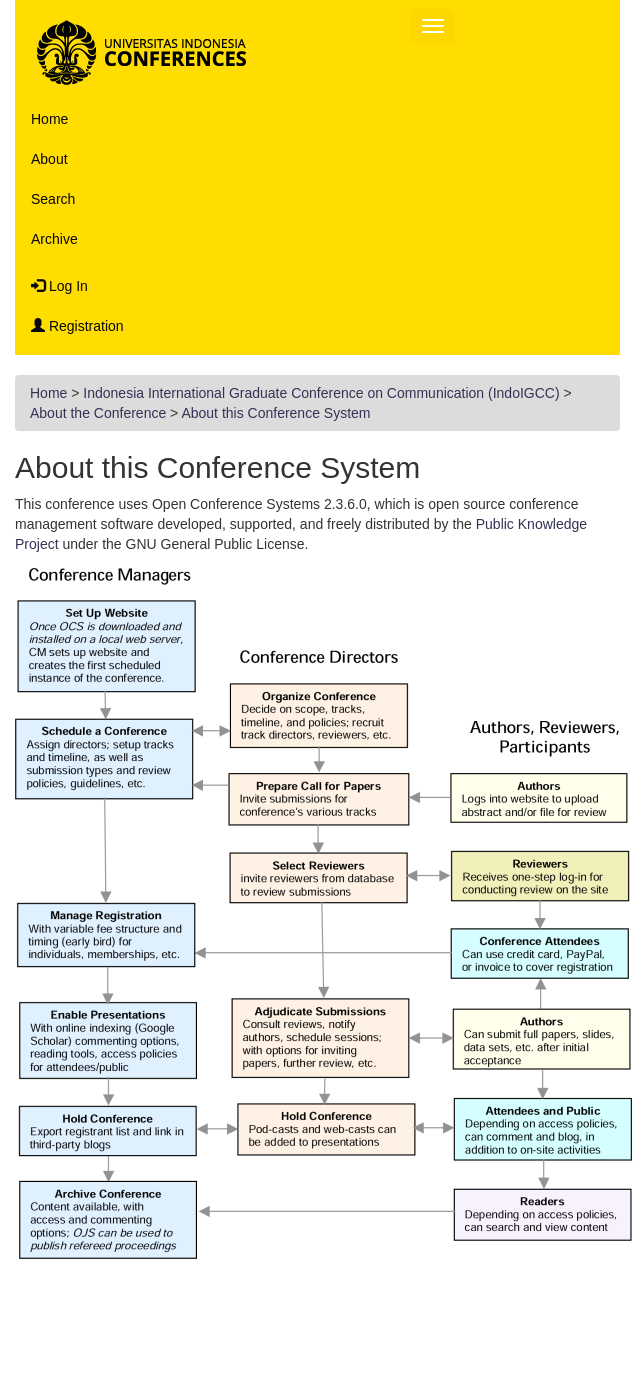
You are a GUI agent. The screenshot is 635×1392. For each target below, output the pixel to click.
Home (49, 119)
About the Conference (98, 413)
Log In (59, 286)
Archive (54, 239)
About (49, 159)
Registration (77, 326)
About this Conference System (275, 413)
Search (53, 199)
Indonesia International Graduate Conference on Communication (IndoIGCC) (321, 393)
